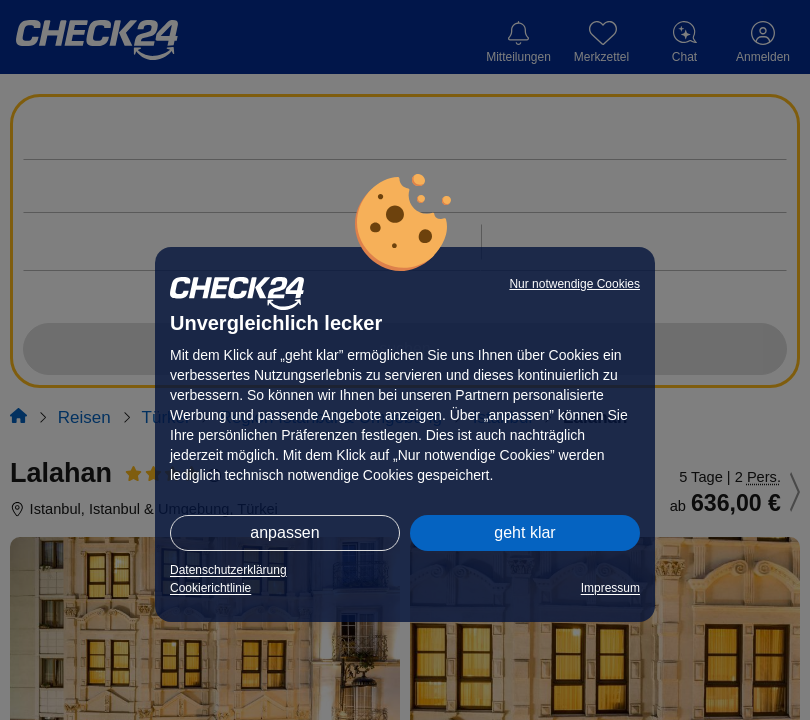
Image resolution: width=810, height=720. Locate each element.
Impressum (610, 588)
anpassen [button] (284, 532)
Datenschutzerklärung (228, 570)
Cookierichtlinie (210, 588)
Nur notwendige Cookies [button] (574, 284)
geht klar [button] (524, 532)
